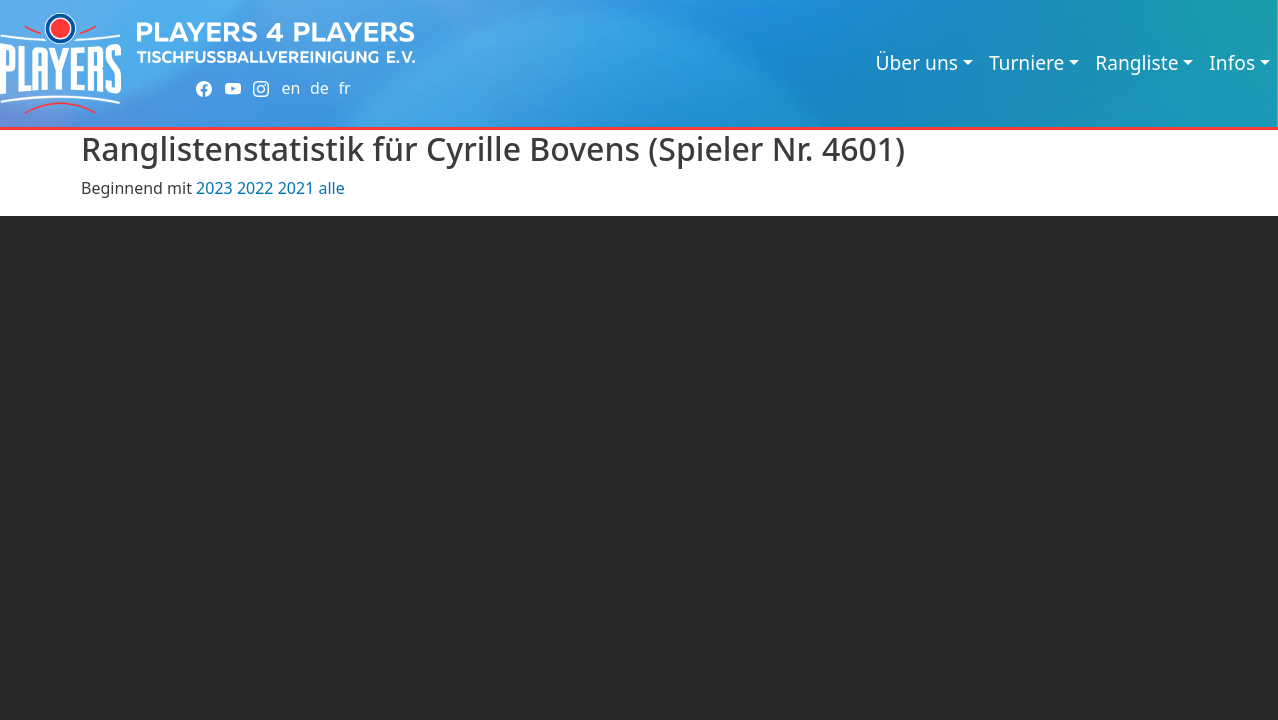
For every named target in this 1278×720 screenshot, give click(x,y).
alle (331, 188)
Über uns (917, 62)
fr (344, 88)
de (319, 88)
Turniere (1026, 62)
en (290, 88)
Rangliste (1136, 62)
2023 (214, 188)
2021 (296, 188)
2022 (255, 188)
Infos (1232, 62)
